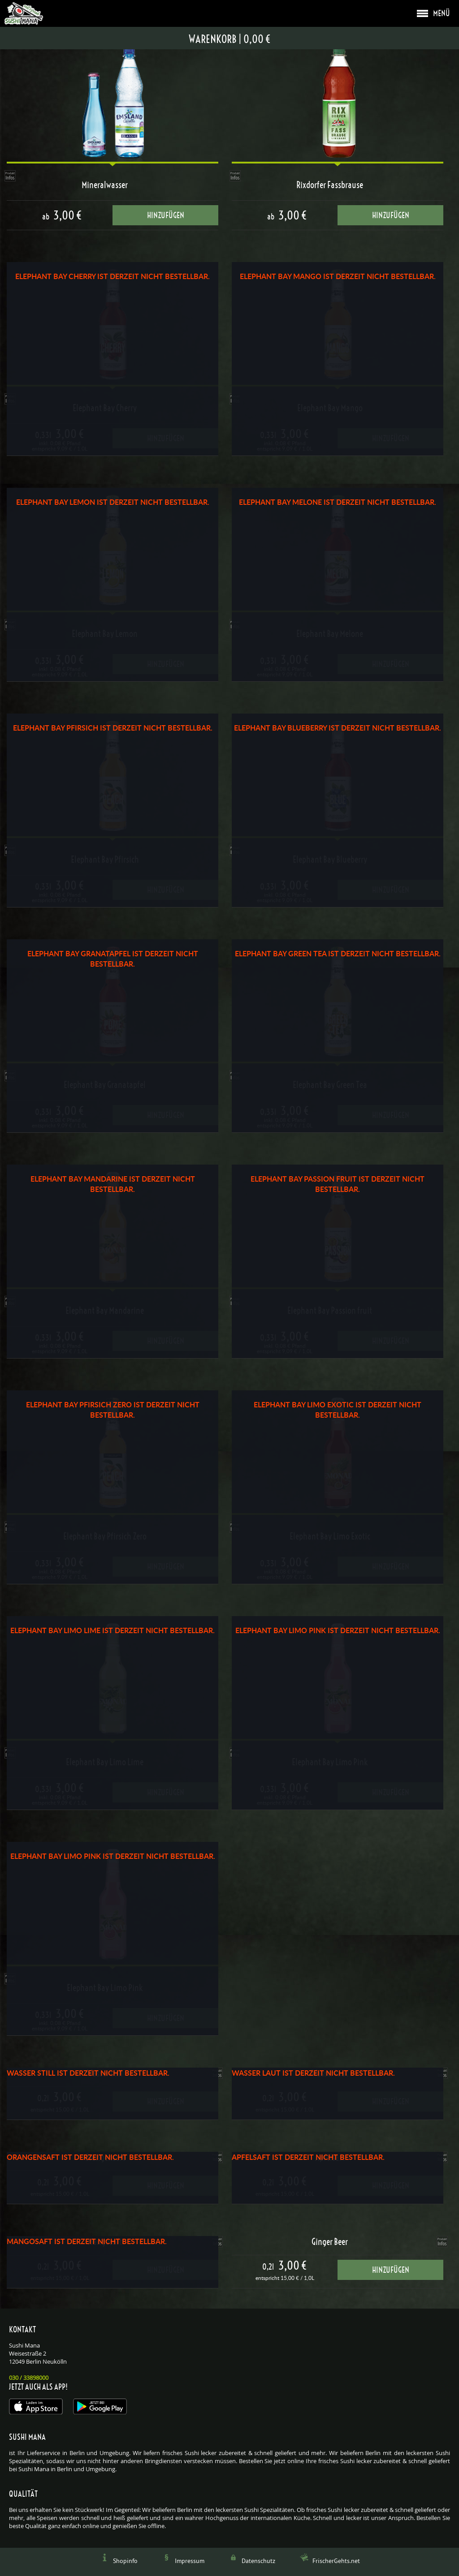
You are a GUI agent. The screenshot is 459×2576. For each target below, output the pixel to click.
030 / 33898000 (28, 2378)
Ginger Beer (330, 2242)
